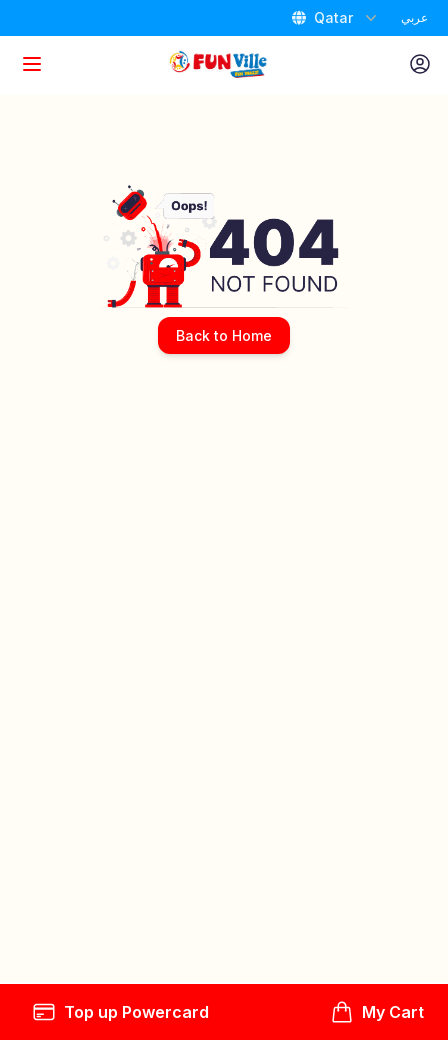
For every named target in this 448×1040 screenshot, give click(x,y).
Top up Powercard (120, 1012)
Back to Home (224, 335)
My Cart (377, 1012)
